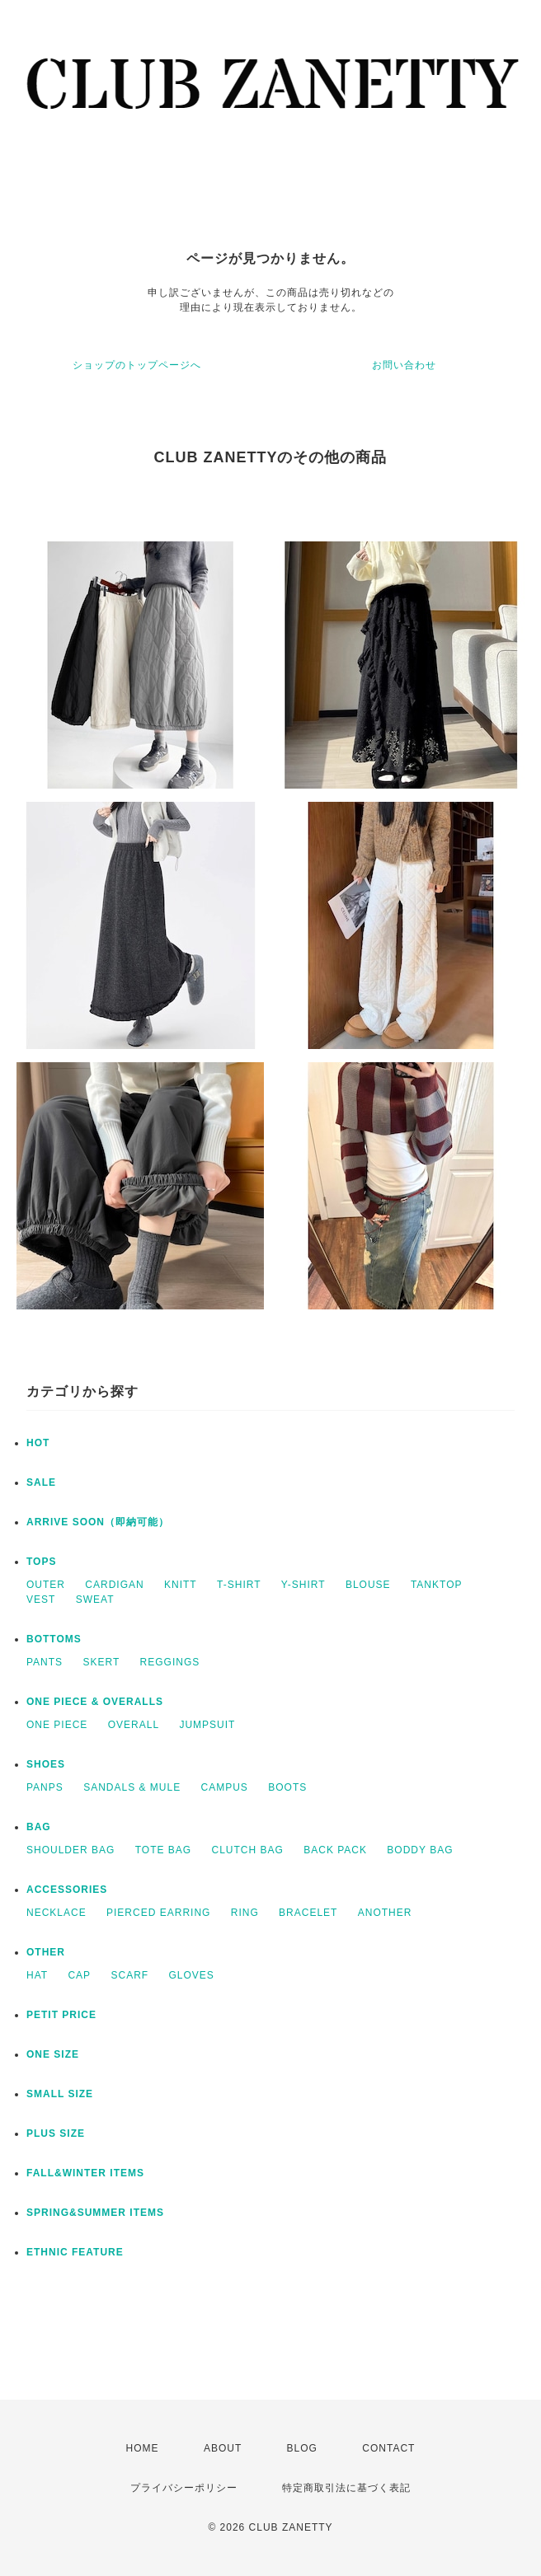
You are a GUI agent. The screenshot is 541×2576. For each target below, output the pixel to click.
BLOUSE (368, 1584)
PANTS (44, 1662)
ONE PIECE (56, 1725)
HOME (142, 2448)
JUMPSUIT (207, 1725)
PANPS (45, 1787)
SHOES (45, 1764)
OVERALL (133, 1725)
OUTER (45, 1584)
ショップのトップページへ (137, 365)
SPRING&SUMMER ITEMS (95, 2212)
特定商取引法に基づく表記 (346, 2488)
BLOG (302, 2448)
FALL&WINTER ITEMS (85, 2173)
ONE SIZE (52, 2054)
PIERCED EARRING (158, 1912)
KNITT (180, 1584)
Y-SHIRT (303, 1584)
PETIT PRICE (61, 2015)
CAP (79, 1975)
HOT (37, 1443)
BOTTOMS (54, 1639)
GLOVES (191, 1975)
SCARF (129, 1975)
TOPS (41, 1561)
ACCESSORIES (66, 1889)
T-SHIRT (239, 1584)
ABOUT (223, 2448)
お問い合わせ (404, 365)
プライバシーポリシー (184, 2488)
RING (245, 1912)
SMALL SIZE (59, 2094)
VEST (40, 1599)
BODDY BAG (420, 1850)
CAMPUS (224, 1787)
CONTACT (388, 2448)
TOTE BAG (163, 1850)
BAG (38, 1827)
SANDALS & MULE (132, 1787)
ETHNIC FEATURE (75, 2252)
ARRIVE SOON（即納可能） (97, 1522)
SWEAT (95, 1599)
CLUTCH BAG (248, 1850)
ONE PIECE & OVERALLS (94, 1701)
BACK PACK (335, 1850)
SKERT (101, 1662)
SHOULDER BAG (70, 1850)
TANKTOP (437, 1584)
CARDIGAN (114, 1584)
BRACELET (308, 1912)
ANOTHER (385, 1912)
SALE (41, 1482)
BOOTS (287, 1787)
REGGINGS (170, 1662)
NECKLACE (56, 1912)
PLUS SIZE (55, 2133)
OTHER (45, 1952)
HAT (37, 1975)
